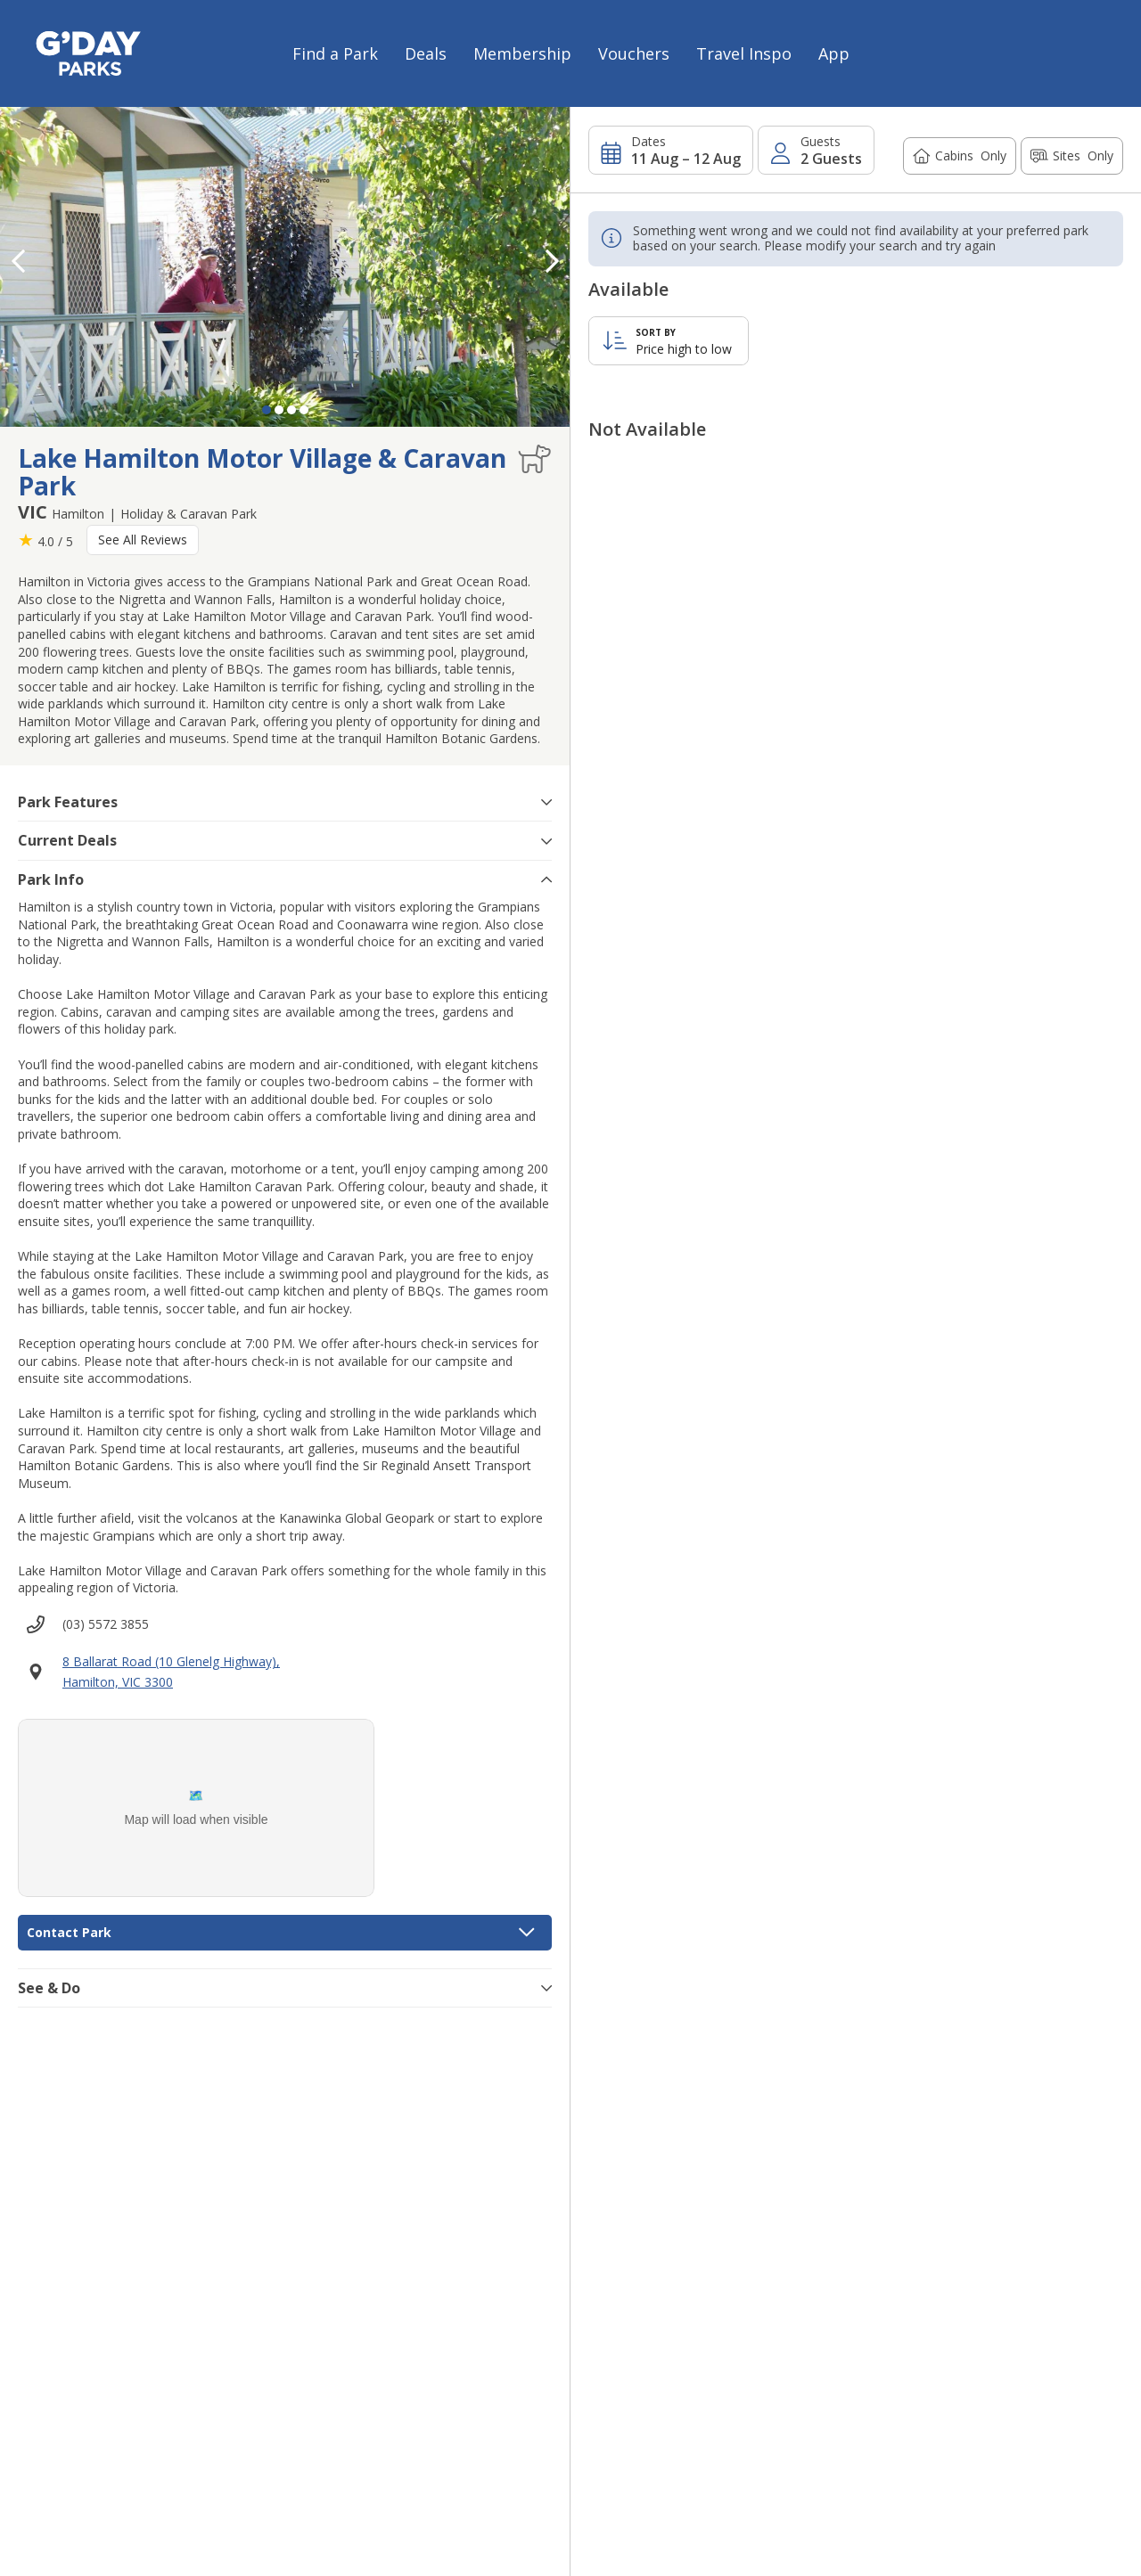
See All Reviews (142, 539)
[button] (552, 261)
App (834, 53)
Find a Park (335, 53)
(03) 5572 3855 (105, 1623)
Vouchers (633, 53)
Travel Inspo (744, 53)
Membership (522, 53)
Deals (426, 53)
